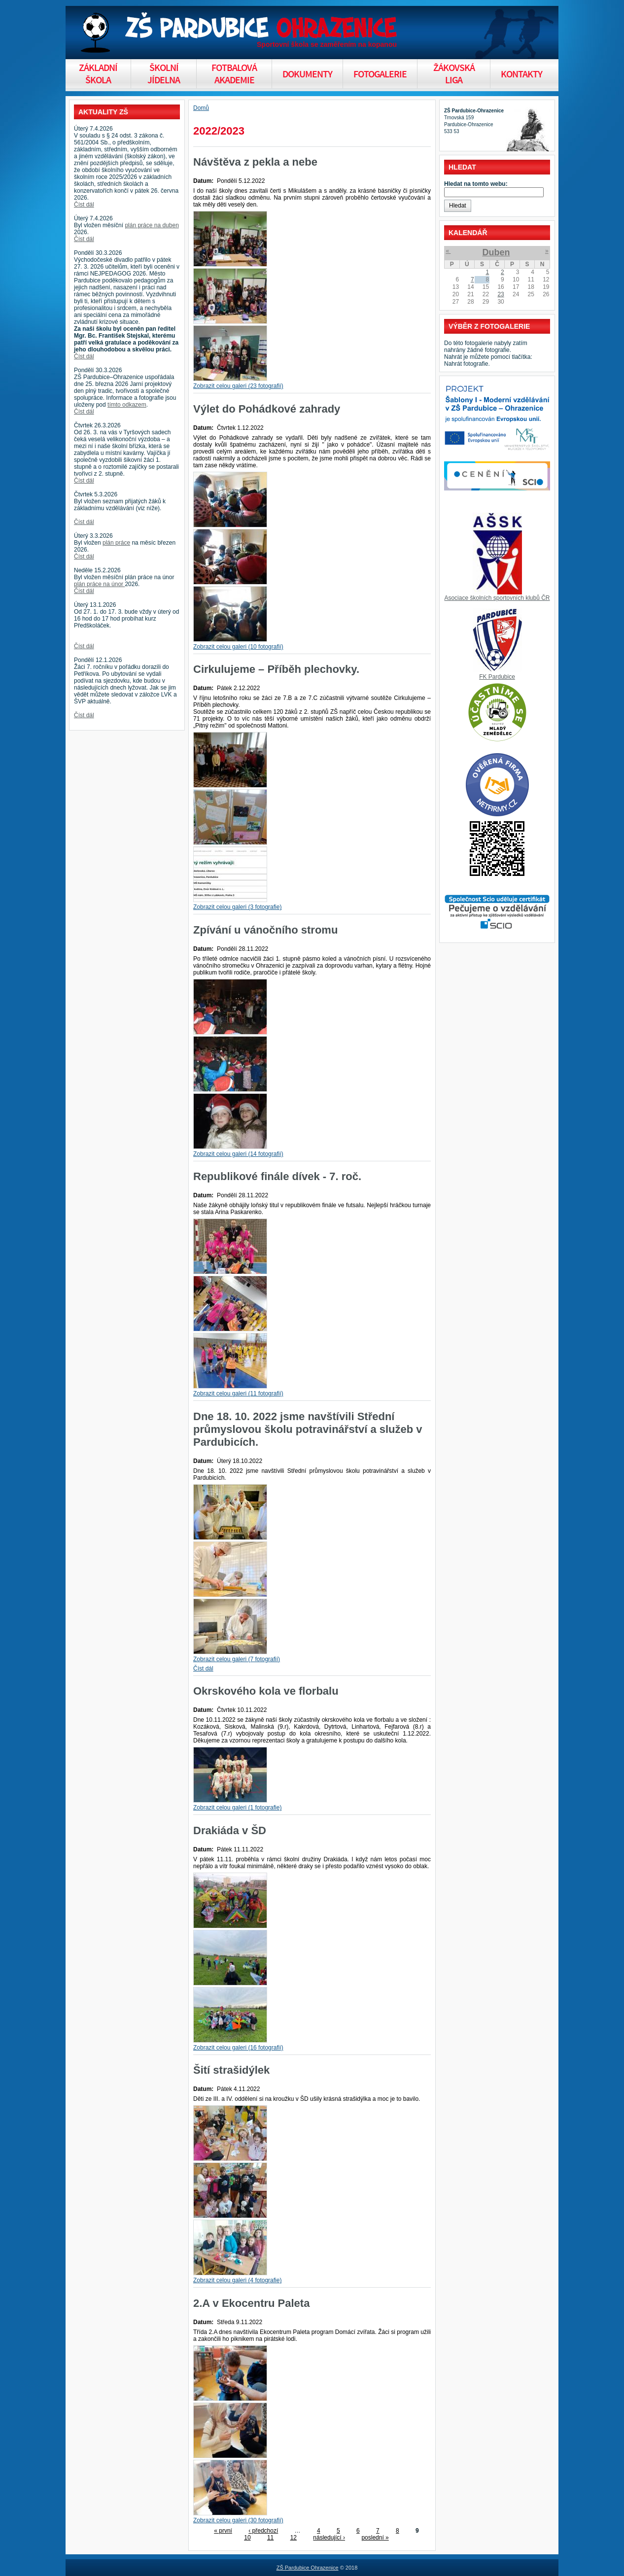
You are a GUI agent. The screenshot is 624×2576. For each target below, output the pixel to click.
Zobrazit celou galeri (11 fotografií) (238, 1393)
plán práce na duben (151, 225)
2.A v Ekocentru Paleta (251, 2303)
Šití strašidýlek (231, 2070)
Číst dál (84, 204)
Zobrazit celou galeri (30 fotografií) (238, 2520)
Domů (201, 107)
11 (270, 2537)
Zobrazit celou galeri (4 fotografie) (237, 2280)
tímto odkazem (126, 404)
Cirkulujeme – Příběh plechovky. (276, 669)
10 (247, 2537)
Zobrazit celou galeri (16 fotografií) (238, 2047)
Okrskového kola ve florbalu (266, 1691)
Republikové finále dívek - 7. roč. (277, 1176)
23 (500, 294)
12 (293, 2537)
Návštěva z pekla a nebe (255, 162)
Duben (496, 252)
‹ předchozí (263, 2530)
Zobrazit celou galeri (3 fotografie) (237, 907)
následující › (329, 2537)
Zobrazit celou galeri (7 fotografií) (236, 1659)
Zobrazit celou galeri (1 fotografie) (237, 1807)
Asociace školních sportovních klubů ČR (497, 597)
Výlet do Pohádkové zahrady (266, 409)
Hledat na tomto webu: (476, 183)
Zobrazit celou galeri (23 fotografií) (238, 386)
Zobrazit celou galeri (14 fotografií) (238, 1153)
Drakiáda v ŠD (229, 1830)
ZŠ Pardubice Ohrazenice (308, 2568)
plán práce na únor (99, 584)
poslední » (374, 2537)
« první (223, 2530)
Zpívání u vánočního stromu (265, 930)
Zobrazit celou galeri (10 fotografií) (238, 646)
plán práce (116, 542)
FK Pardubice (497, 676)
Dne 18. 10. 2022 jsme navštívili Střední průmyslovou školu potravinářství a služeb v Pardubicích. (307, 1429)
